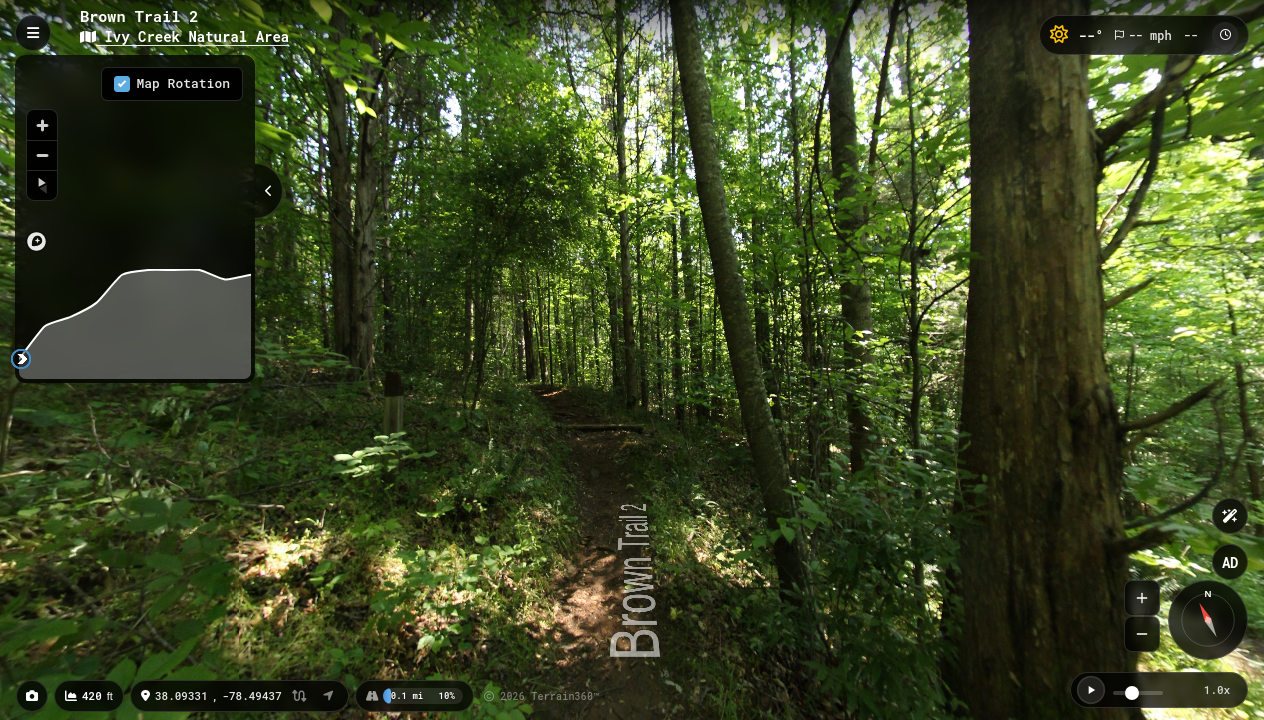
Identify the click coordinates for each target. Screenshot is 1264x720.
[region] (135, 159)
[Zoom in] (42, 125)
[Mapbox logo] (36, 241)
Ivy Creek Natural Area (184, 36)
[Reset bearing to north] (42, 185)
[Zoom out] (42, 155)
